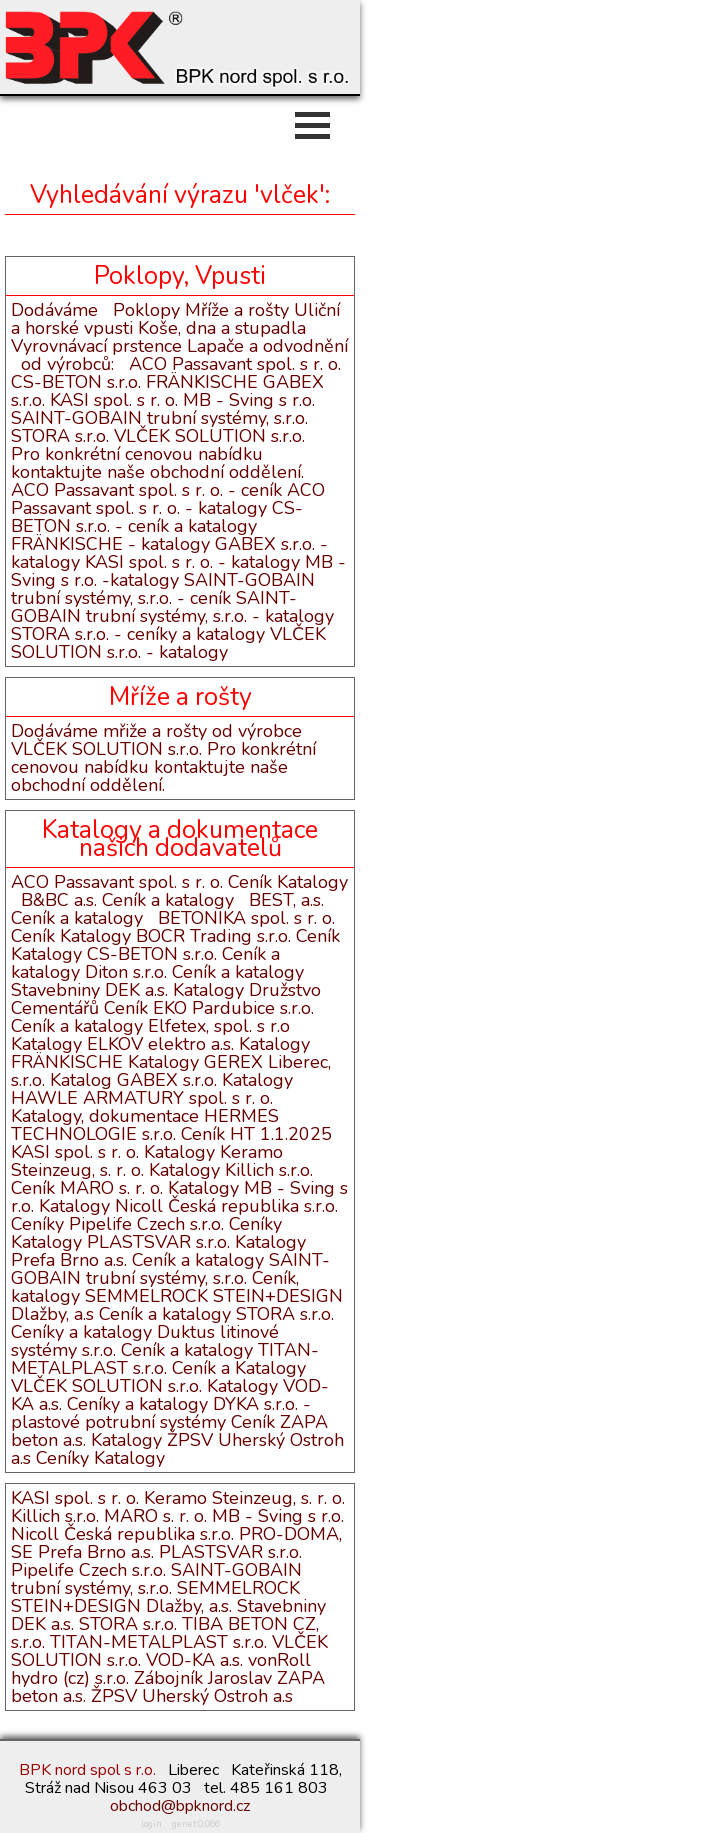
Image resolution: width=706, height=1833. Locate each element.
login (151, 1824)
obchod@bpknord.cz (180, 1806)
